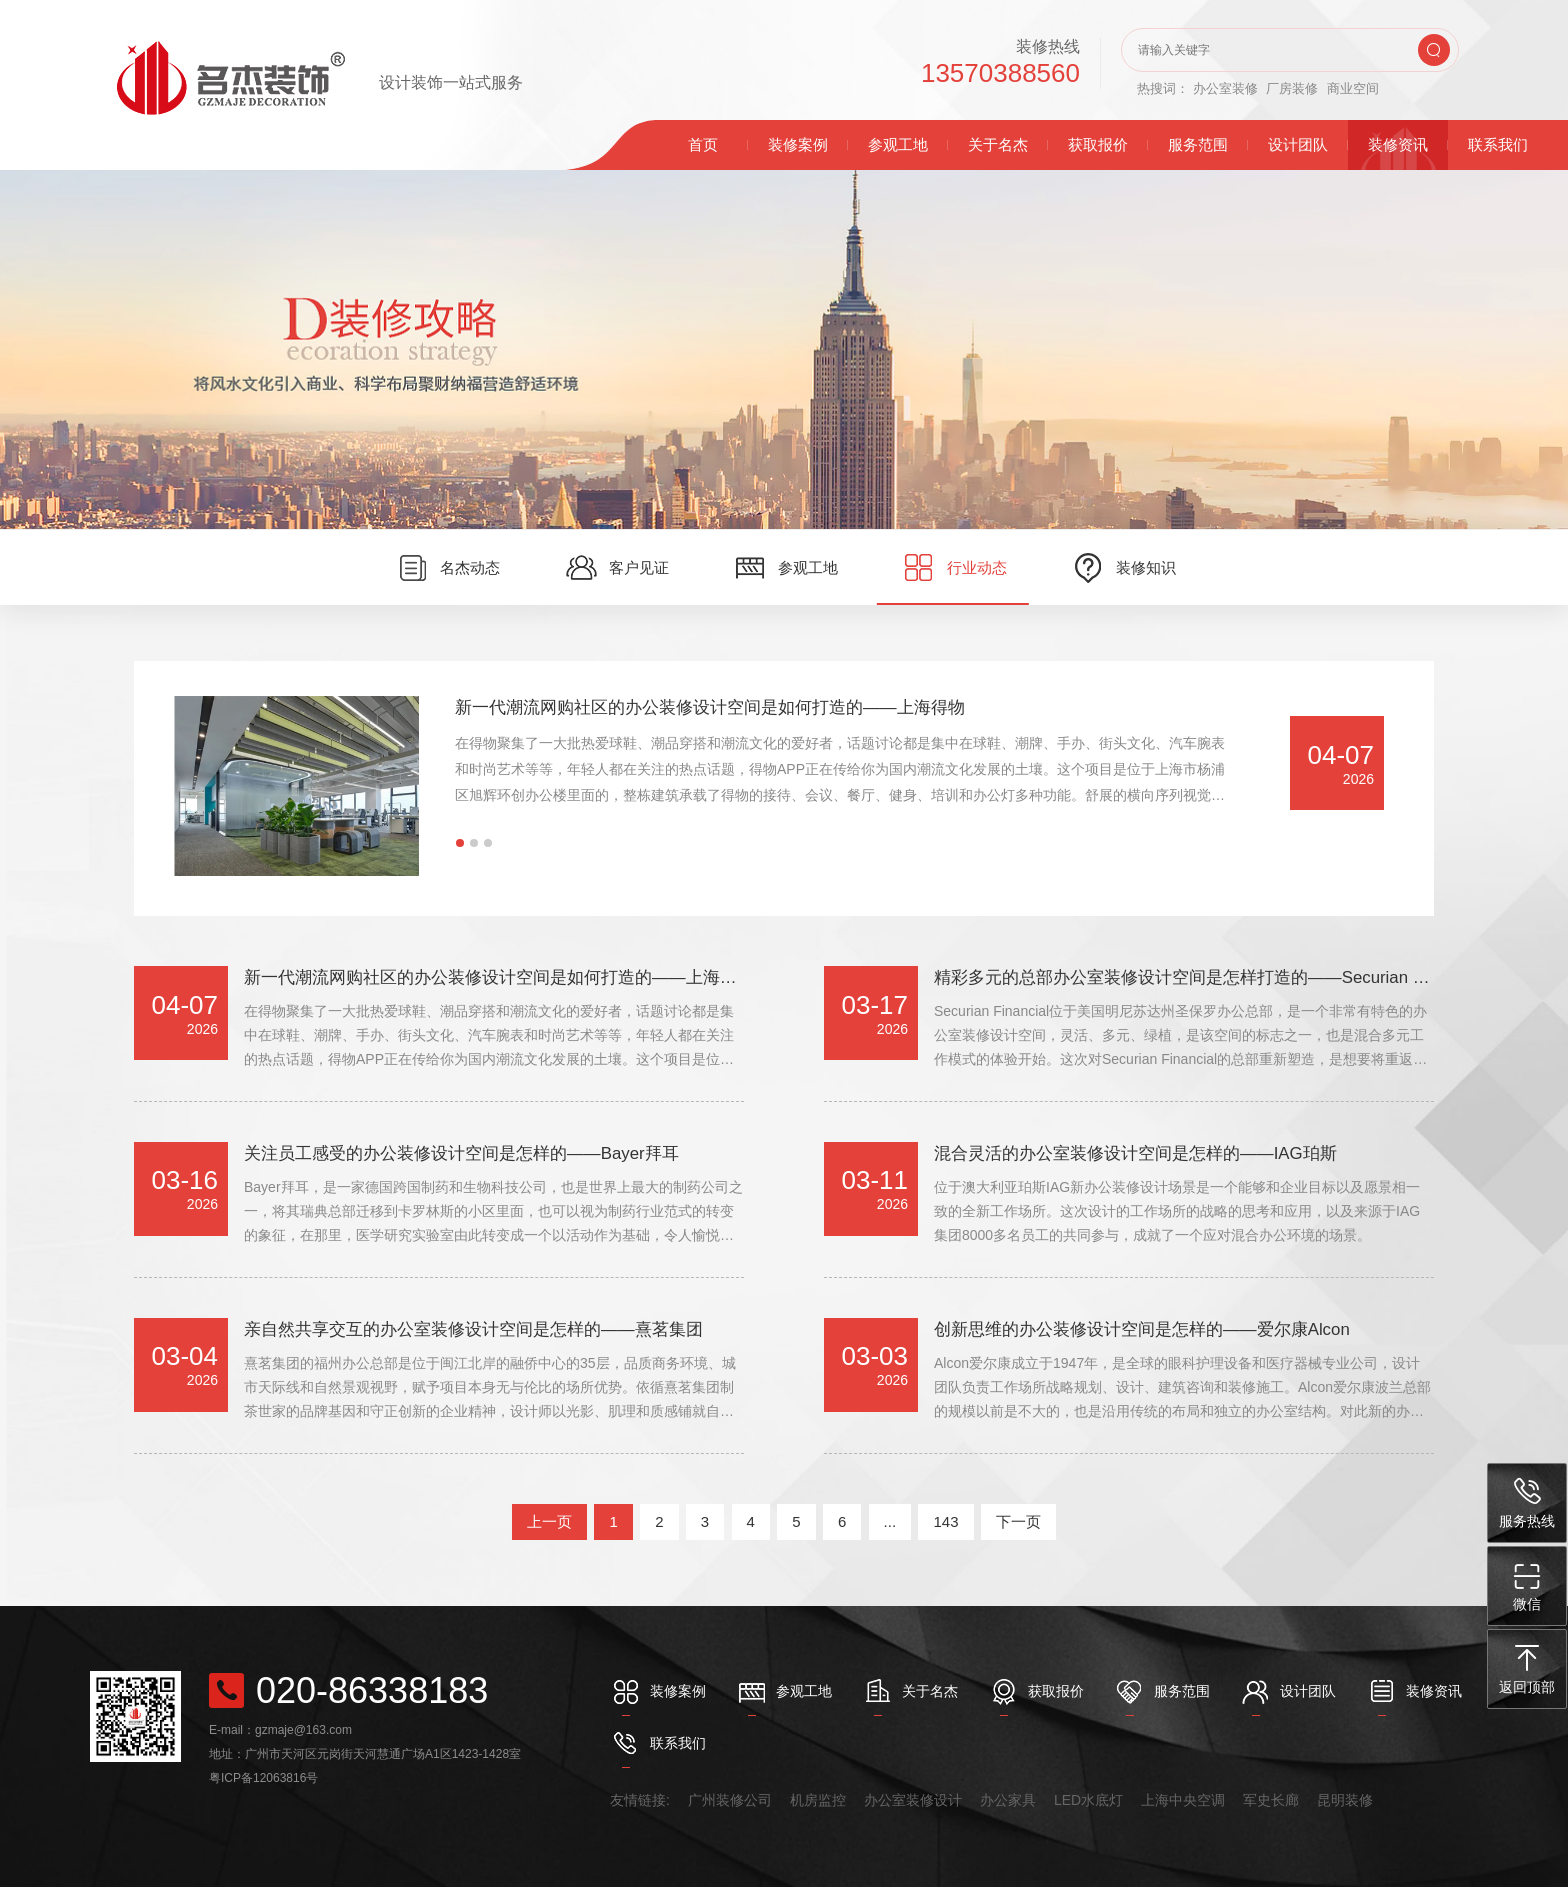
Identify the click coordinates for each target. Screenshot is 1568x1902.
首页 (703, 144)
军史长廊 (1271, 1815)
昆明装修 (1345, 1815)
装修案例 (798, 144)
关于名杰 (998, 144)
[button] (460, 843)
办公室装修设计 (913, 1815)
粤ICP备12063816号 (263, 1793)
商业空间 (1353, 88)
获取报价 (1098, 144)
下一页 (1018, 1536)
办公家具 (1008, 1815)
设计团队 (1298, 144)
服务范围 (1198, 144)
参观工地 (898, 144)
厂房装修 (1292, 88)
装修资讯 (1398, 144)
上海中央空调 (1183, 1815)
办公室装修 (1225, 88)
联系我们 (1498, 144)
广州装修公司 (730, 1815)
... (890, 1536)
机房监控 (818, 1815)
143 (945, 1536)
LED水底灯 (1088, 1815)
